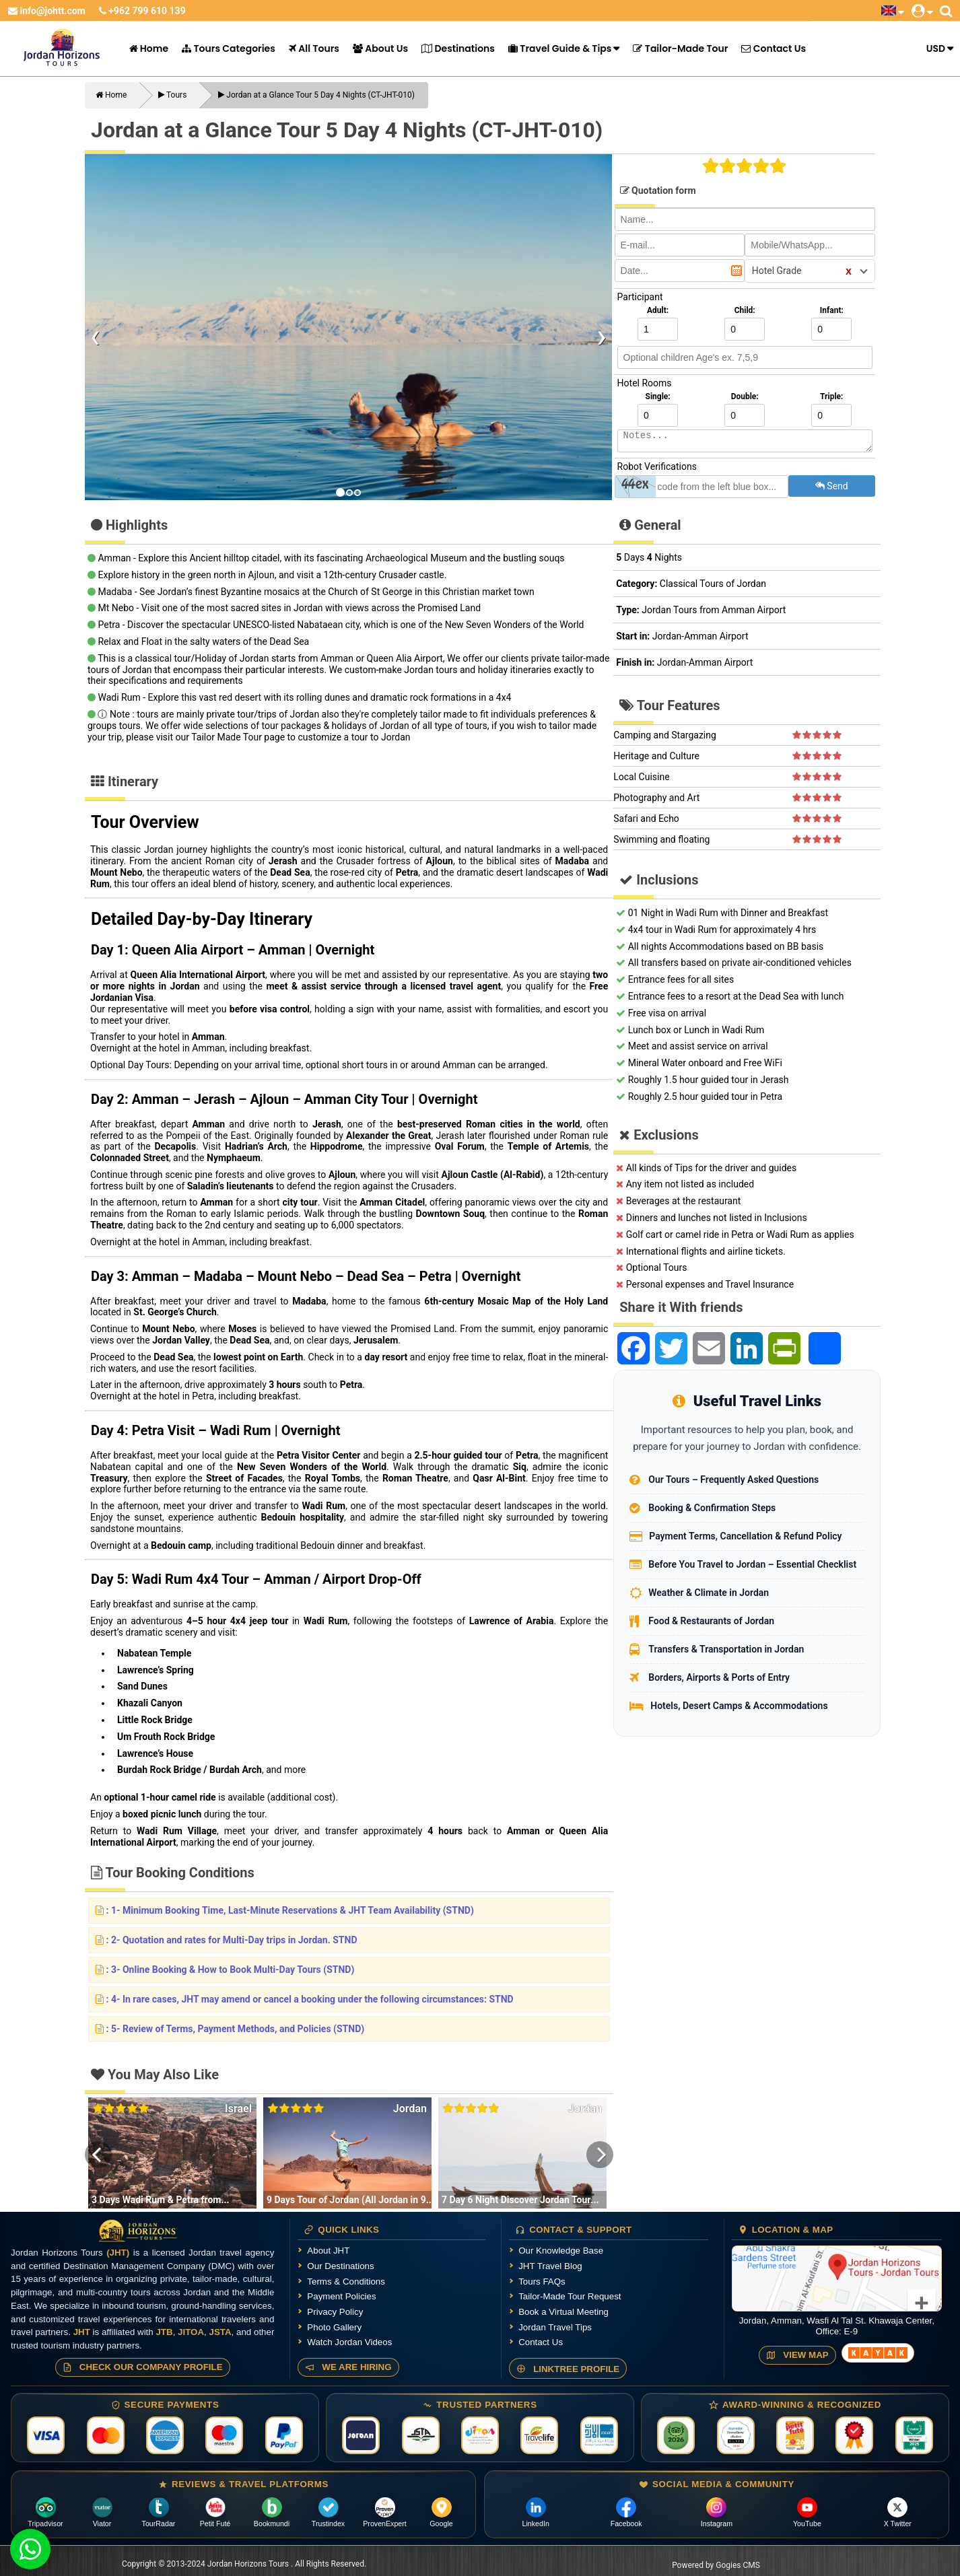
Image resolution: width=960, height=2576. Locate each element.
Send (831, 486)
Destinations (458, 48)
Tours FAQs (541, 2281)
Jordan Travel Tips (555, 2327)
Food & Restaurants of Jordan (711, 1620)
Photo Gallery (334, 2327)
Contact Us (773, 48)
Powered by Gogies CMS (716, 2565)
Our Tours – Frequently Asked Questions (733, 1479)
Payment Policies (341, 2296)
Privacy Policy (335, 2312)
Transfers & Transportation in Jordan (726, 1649)
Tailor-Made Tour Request (569, 2296)
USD (935, 48)
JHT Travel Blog (550, 2266)
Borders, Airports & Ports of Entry (719, 1677)
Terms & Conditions (346, 2281)
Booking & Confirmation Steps (712, 1507)
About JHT (328, 2251)
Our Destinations (340, 2266)
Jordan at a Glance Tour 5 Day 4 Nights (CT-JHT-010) (316, 95)
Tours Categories (228, 48)
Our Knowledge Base (560, 2251)
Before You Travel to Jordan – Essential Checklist (752, 1564)
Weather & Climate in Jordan (708, 1592)
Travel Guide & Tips (559, 48)
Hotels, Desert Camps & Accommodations (738, 1705)
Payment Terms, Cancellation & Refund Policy (745, 1536)
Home (149, 48)
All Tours (314, 48)
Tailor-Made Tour (680, 48)
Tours (172, 95)
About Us (380, 48)
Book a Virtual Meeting (563, 2312)
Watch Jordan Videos (349, 2342)
